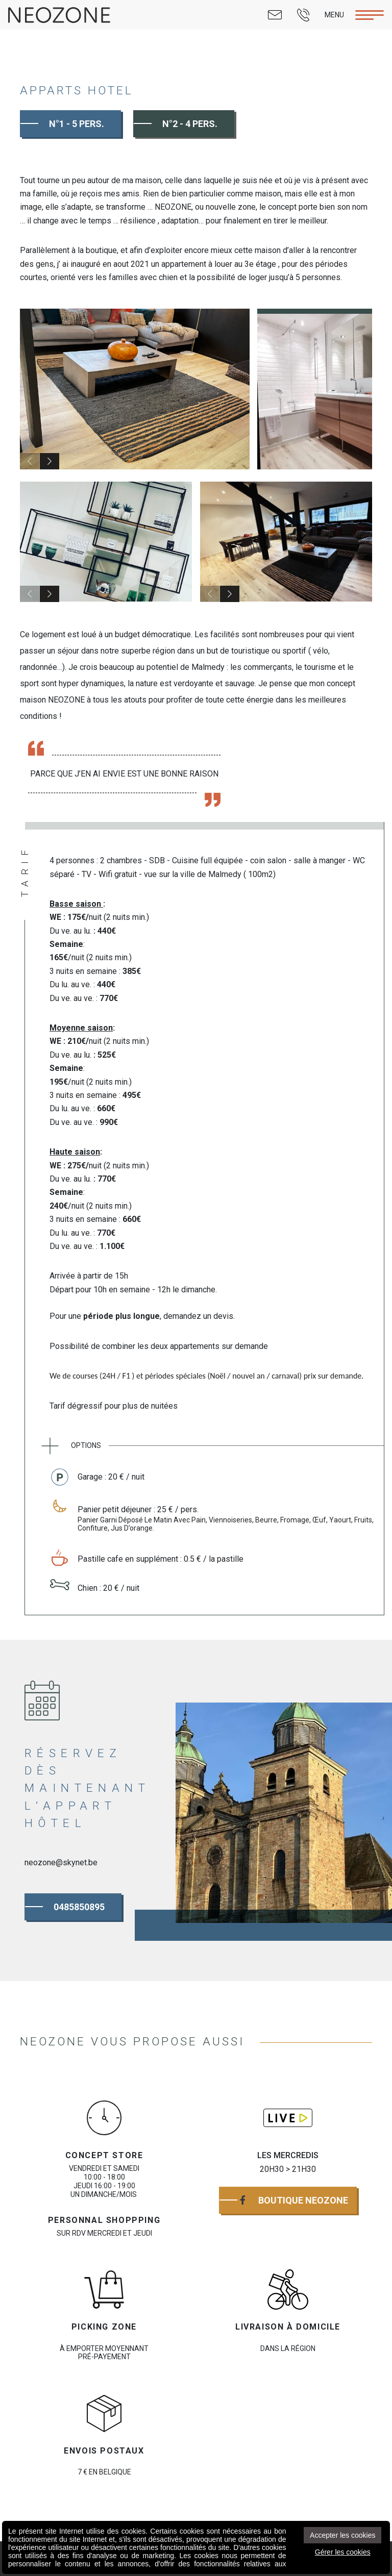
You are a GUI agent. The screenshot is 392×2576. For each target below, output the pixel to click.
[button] (49, 461)
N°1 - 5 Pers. (76, 123)
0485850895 (79, 1907)
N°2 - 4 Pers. (189, 123)
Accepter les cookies (342, 2535)
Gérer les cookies (343, 2552)
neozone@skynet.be (60, 1862)
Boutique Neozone (294, 2200)
